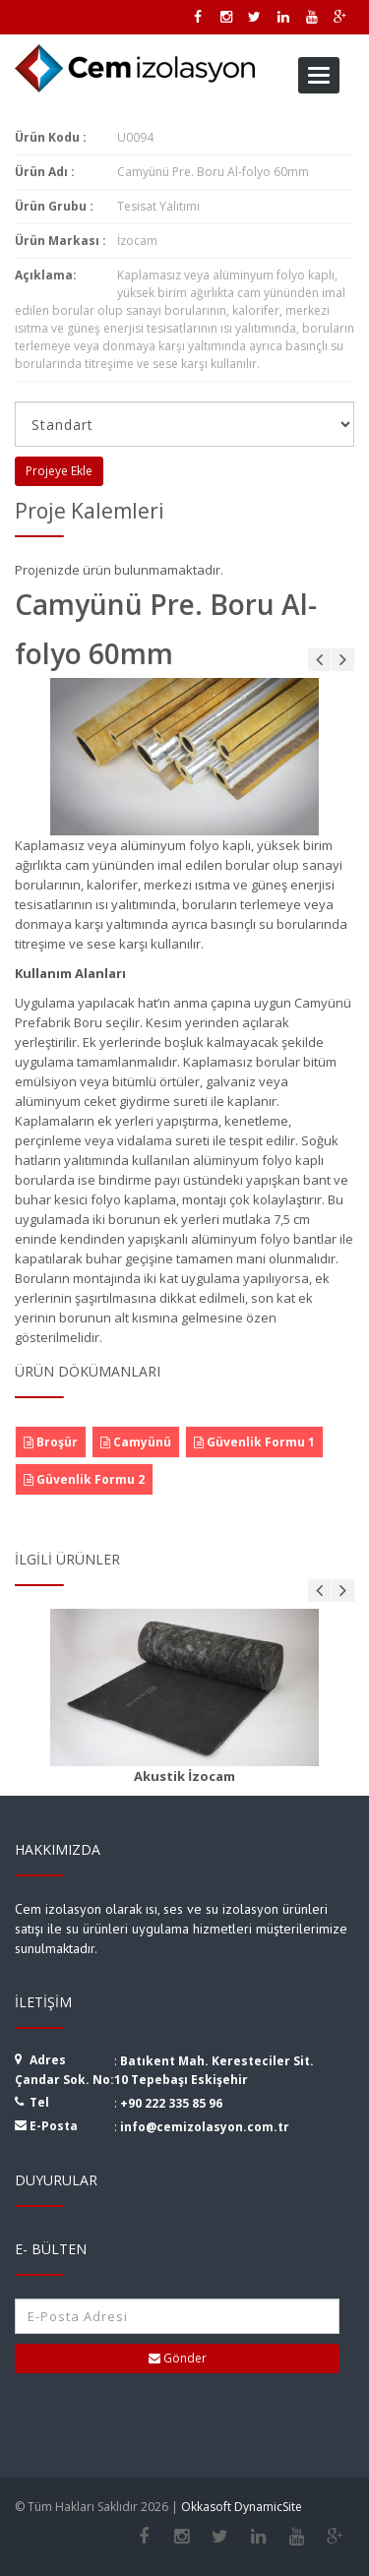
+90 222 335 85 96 (171, 2103)
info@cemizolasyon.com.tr (204, 2126)
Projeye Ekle (59, 470)
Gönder (178, 2358)
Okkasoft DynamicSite (241, 2506)
